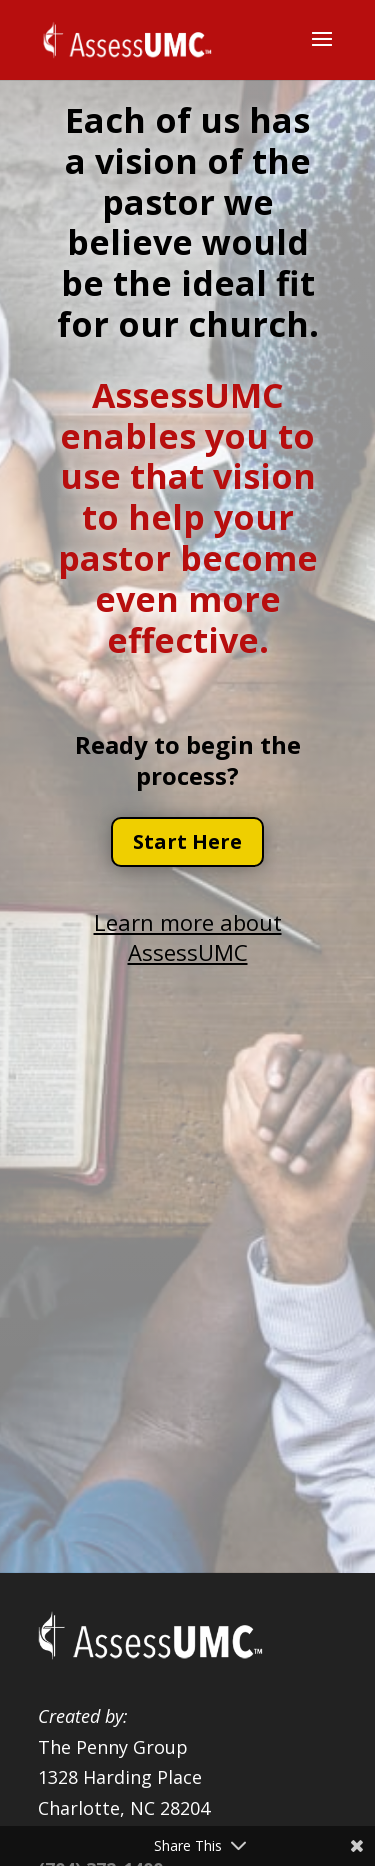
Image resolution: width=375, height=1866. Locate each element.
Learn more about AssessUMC (188, 937)
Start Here (187, 841)
